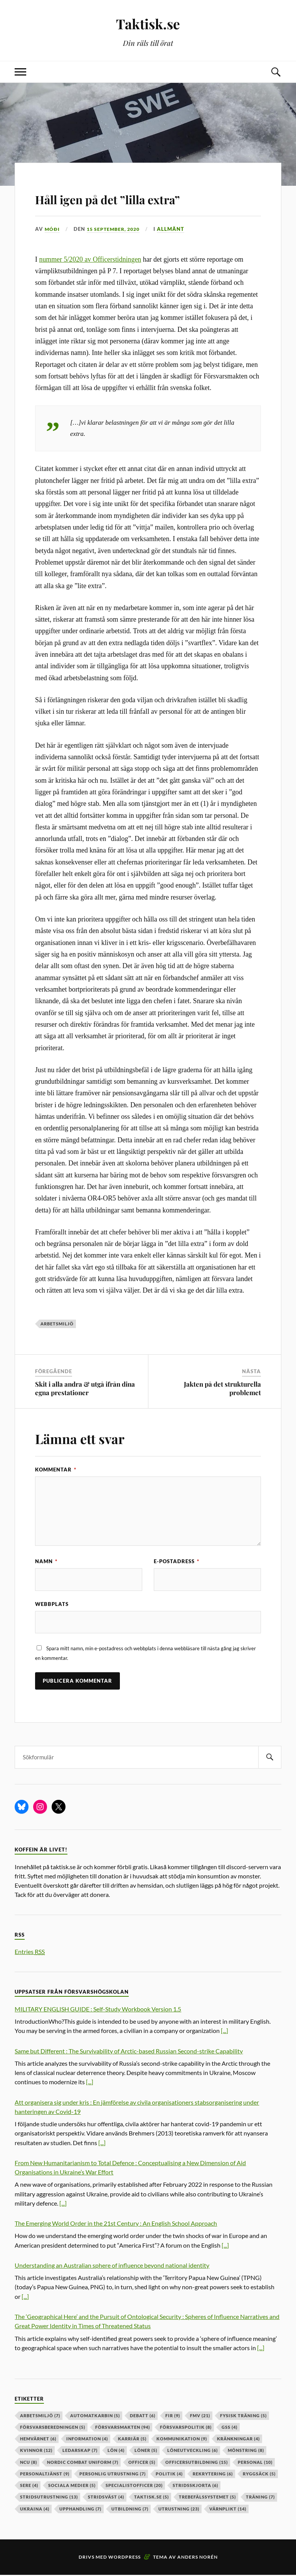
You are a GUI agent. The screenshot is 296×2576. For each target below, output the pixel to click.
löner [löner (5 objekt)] (146, 2451)
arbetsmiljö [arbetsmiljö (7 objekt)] (40, 2417)
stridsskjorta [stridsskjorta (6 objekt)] (195, 2486)
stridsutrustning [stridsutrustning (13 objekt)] (49, 2498)
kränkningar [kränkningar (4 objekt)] (238, 2440)
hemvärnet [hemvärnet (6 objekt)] (38, 2440)
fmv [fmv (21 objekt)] (200, 2417)
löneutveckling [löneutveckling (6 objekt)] (192, 2451)
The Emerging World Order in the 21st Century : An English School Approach (116, 2224)
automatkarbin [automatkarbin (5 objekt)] (95, 2417)
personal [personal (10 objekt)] (255, 2463)
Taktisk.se (148, 23)
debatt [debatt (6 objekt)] (142, 2417)
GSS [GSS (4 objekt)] (229, 2428)
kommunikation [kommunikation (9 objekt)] (181, 2440)
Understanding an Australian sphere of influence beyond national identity (112, 2266)
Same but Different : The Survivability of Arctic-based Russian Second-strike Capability (129, 2052)
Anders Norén (197, 2558)
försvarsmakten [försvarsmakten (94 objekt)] (122, 2428)
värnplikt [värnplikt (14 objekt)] (227, 2509)
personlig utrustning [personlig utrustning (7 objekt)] (112, 2475)
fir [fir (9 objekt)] (172, 2417)
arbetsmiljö (57, 1323)
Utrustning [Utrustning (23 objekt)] (178, 2509)
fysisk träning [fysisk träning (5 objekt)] (243, 2417)
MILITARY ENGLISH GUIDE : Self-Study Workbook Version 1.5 (98, 2010)
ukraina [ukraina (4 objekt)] (34, 2509)
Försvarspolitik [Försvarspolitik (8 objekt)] (186, 2428)
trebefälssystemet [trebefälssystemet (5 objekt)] (207, 2498)
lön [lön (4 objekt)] (116, 2451)
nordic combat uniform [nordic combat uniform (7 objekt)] (82, 2463)
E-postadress (176, 1561)
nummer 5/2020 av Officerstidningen (90, 259)
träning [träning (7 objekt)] (260, 2498)
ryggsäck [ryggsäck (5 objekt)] (259, 2475)
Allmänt (175, 229)
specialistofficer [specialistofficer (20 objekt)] (134, 2486)
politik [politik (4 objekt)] (169, 2475)
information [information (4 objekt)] (87, 2440)
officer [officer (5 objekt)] (141, 2463)
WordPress (124, 2558)
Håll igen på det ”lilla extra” (142, 197)
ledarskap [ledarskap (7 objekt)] (80, 2451)
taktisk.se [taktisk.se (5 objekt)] (151, 2498)
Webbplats (52, 1604)
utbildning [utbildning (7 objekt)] (129, 2509)
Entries (30, 1953)
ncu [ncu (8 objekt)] (28, 2463)
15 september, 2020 (116, 229)
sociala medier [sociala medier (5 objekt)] (72, 2486)
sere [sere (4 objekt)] (29, 2486)
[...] (224, 2032)
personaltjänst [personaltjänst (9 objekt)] (44, 2475)
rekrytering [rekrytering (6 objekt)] (213, 2475)
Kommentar (55, 1469)
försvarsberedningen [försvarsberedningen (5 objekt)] (52, 2428)
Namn (46, 1561)
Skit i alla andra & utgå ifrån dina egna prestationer (85, 1388)
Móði (52, 229)
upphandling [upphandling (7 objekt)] (80, 2509)
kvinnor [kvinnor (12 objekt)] (36, 2451)
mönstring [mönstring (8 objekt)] (246, 2451)
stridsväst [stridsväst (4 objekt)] (106, 2498)
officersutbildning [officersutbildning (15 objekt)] (196, 2463)
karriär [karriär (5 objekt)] (132, 2440)
